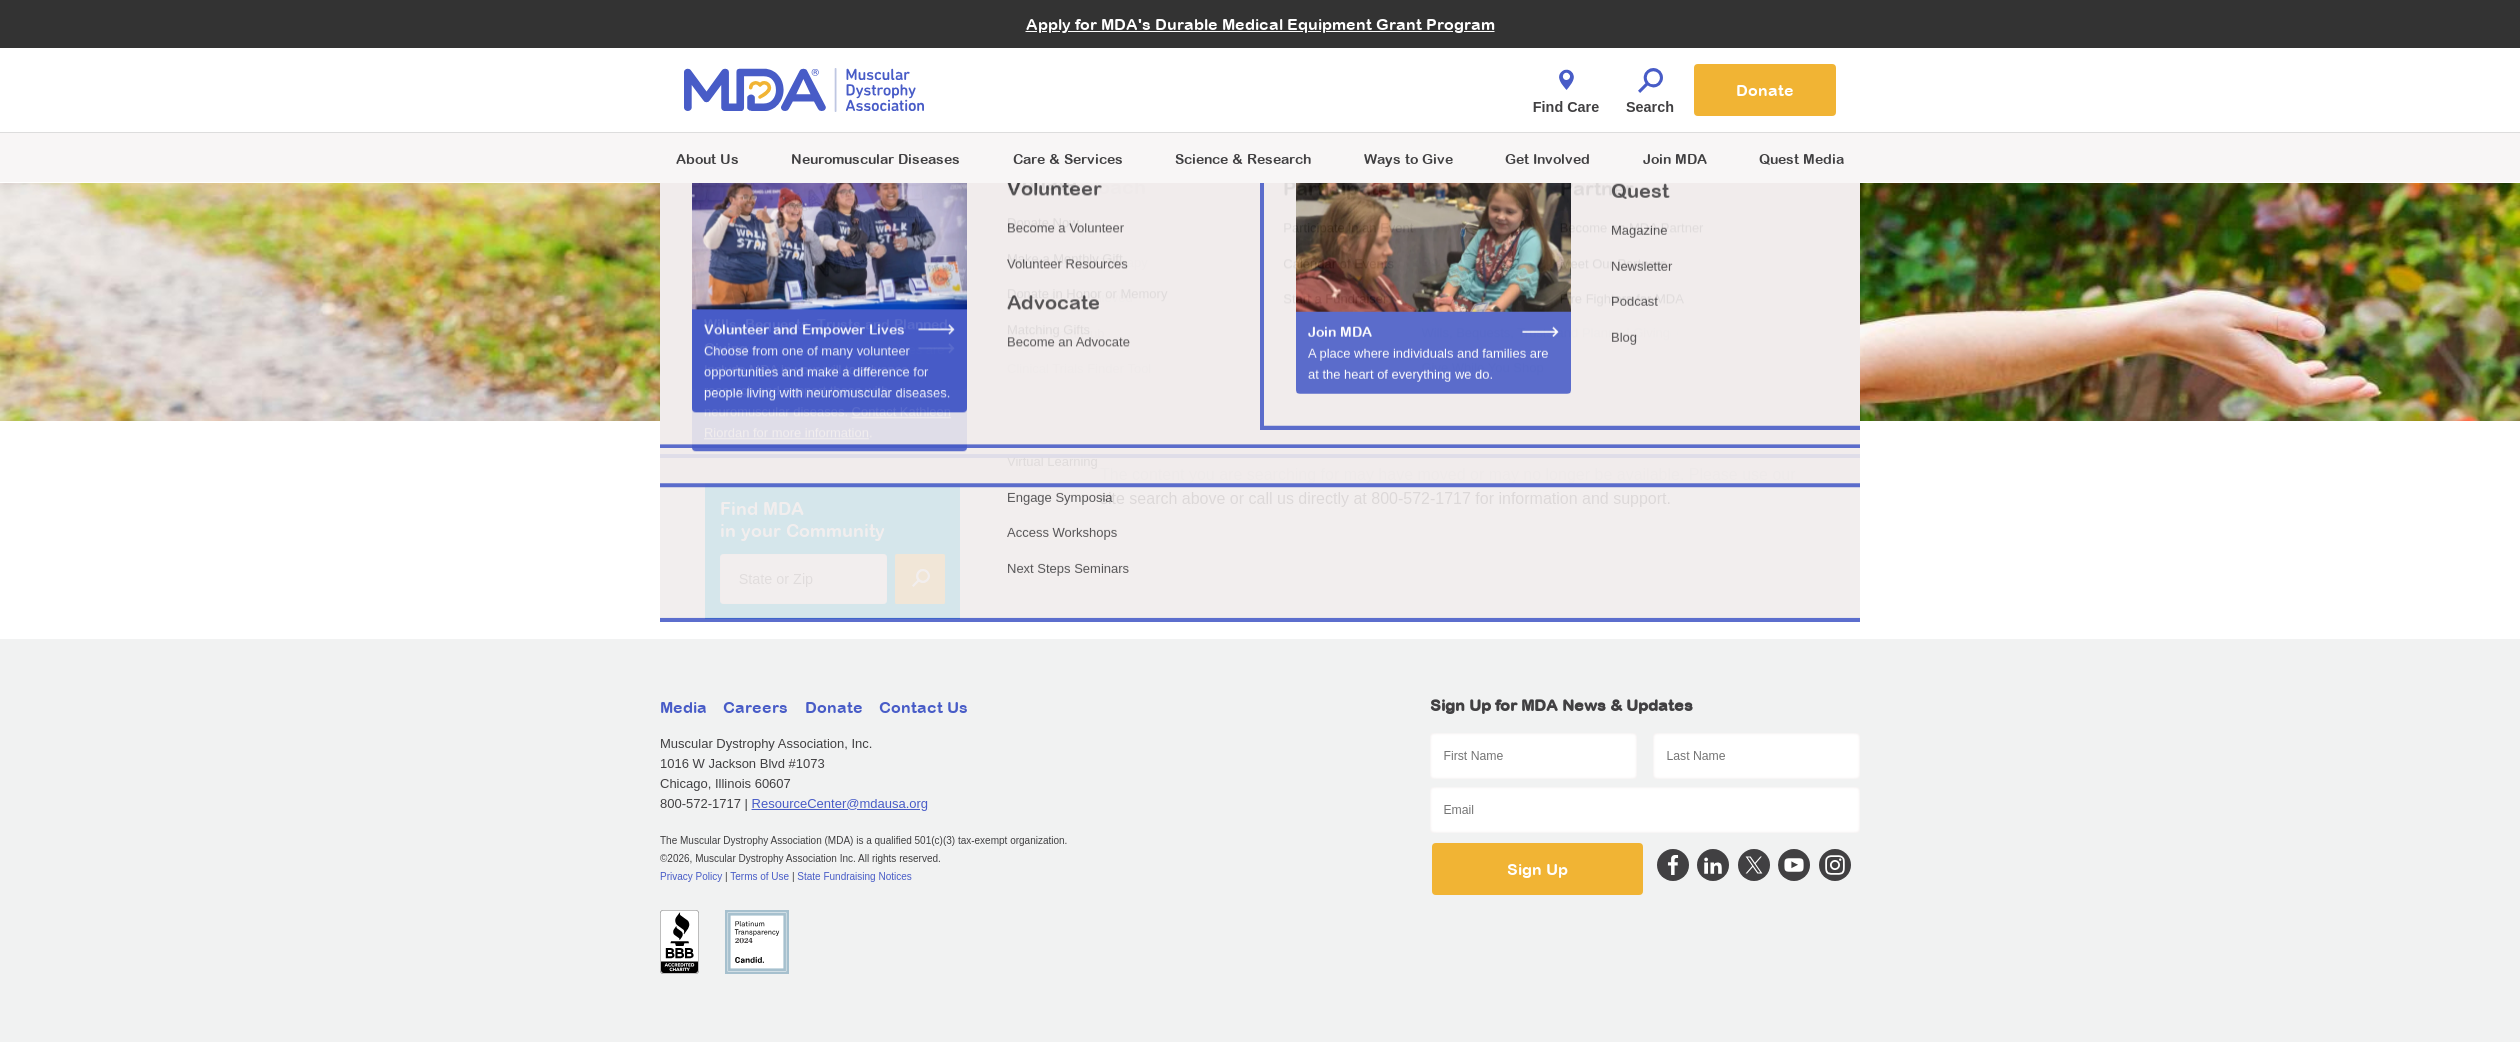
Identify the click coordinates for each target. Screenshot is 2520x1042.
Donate (1765, 90)
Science (1243, 158)
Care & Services (1068, 158)
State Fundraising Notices (854, 876)
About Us (707, 158)
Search (1650, 86)
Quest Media (1801, 158)
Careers (755, 707)
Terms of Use (759, 876)
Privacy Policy (691, 876)
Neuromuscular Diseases (875, 158)
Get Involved (1547, 158)
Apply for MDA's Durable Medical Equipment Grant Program (1260, 24)
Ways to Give (1408, 158)
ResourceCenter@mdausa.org (840, 803)
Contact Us (923, 707)
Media (683, 707)
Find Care (1566, 86)
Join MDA (1675, 158)
